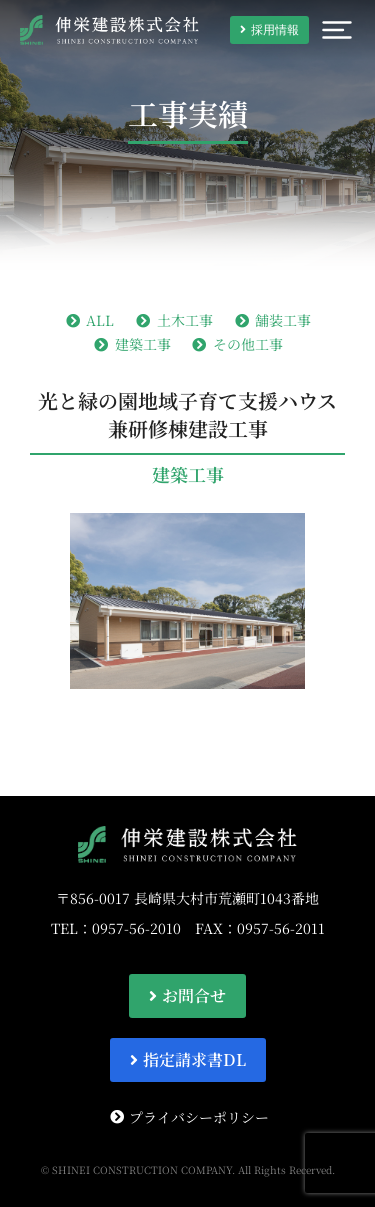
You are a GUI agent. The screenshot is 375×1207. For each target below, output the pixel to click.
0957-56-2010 (136, 928)
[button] (337, 30)
